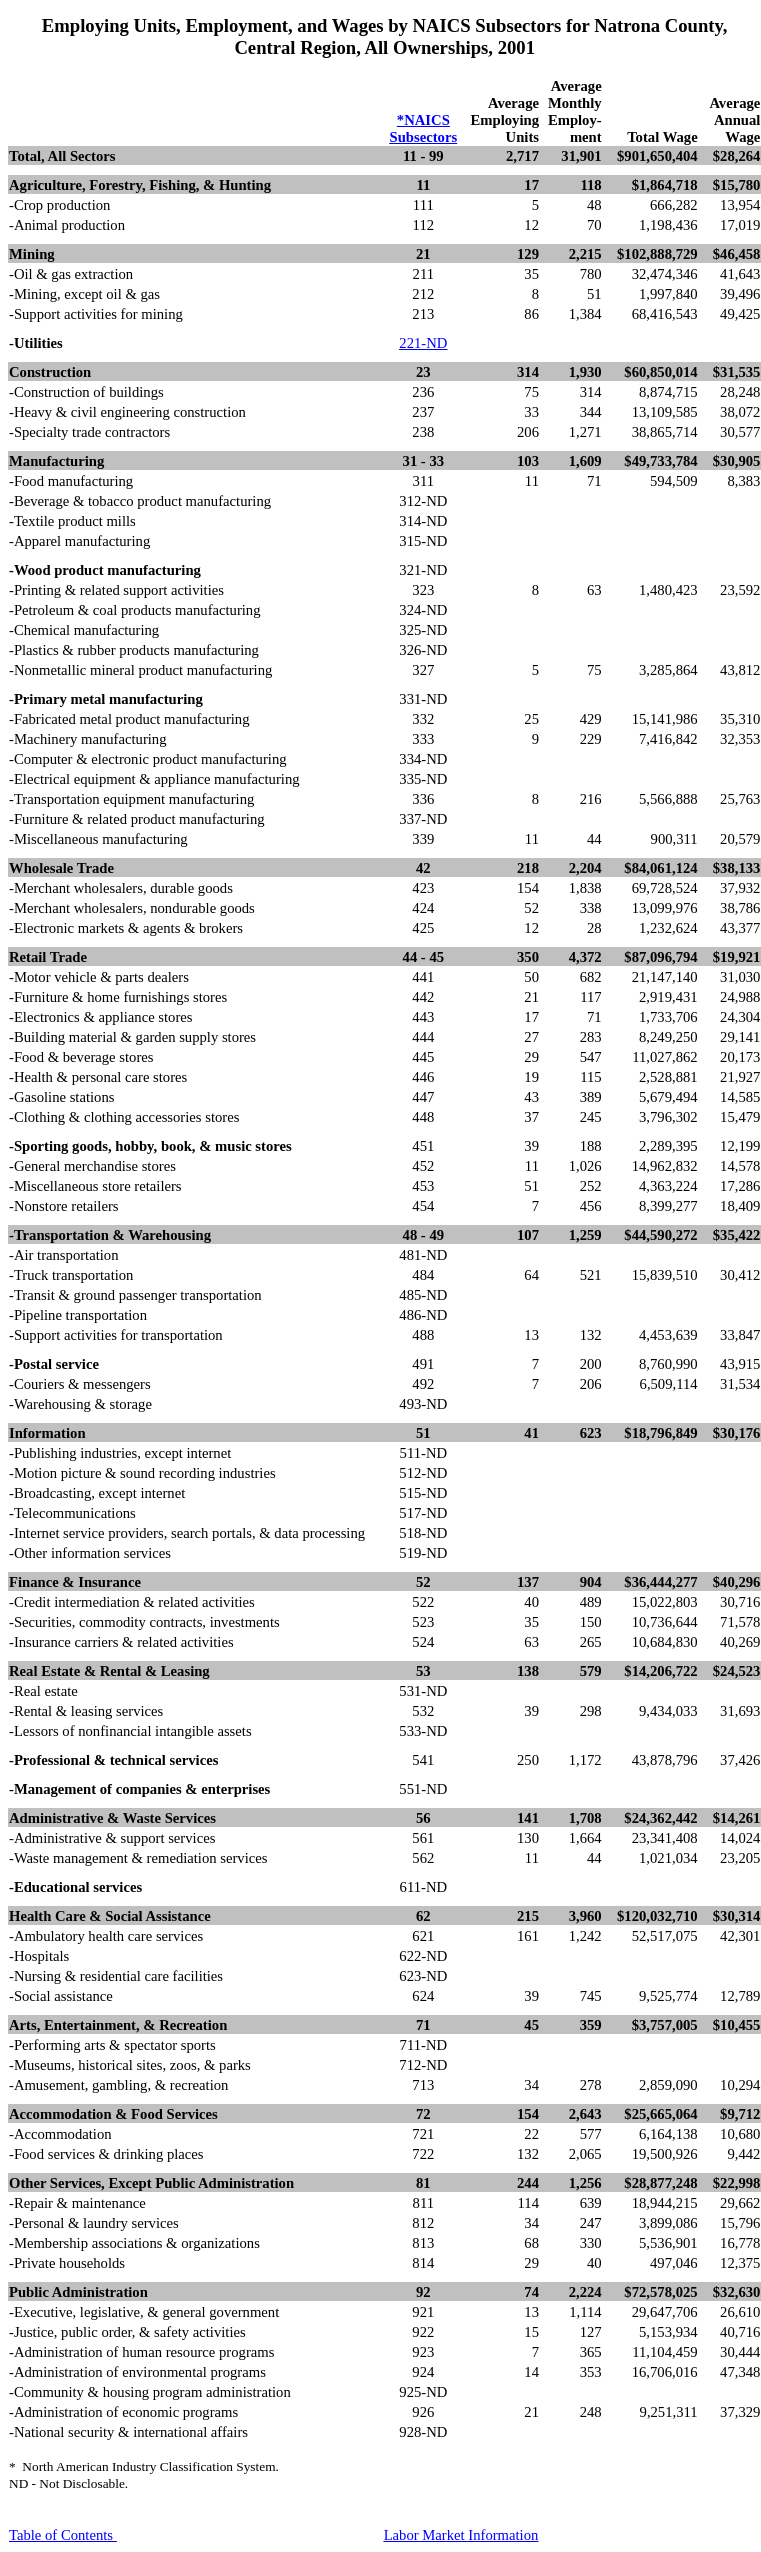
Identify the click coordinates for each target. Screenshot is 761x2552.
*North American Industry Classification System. (144, 2466)
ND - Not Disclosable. (68, 2483)
